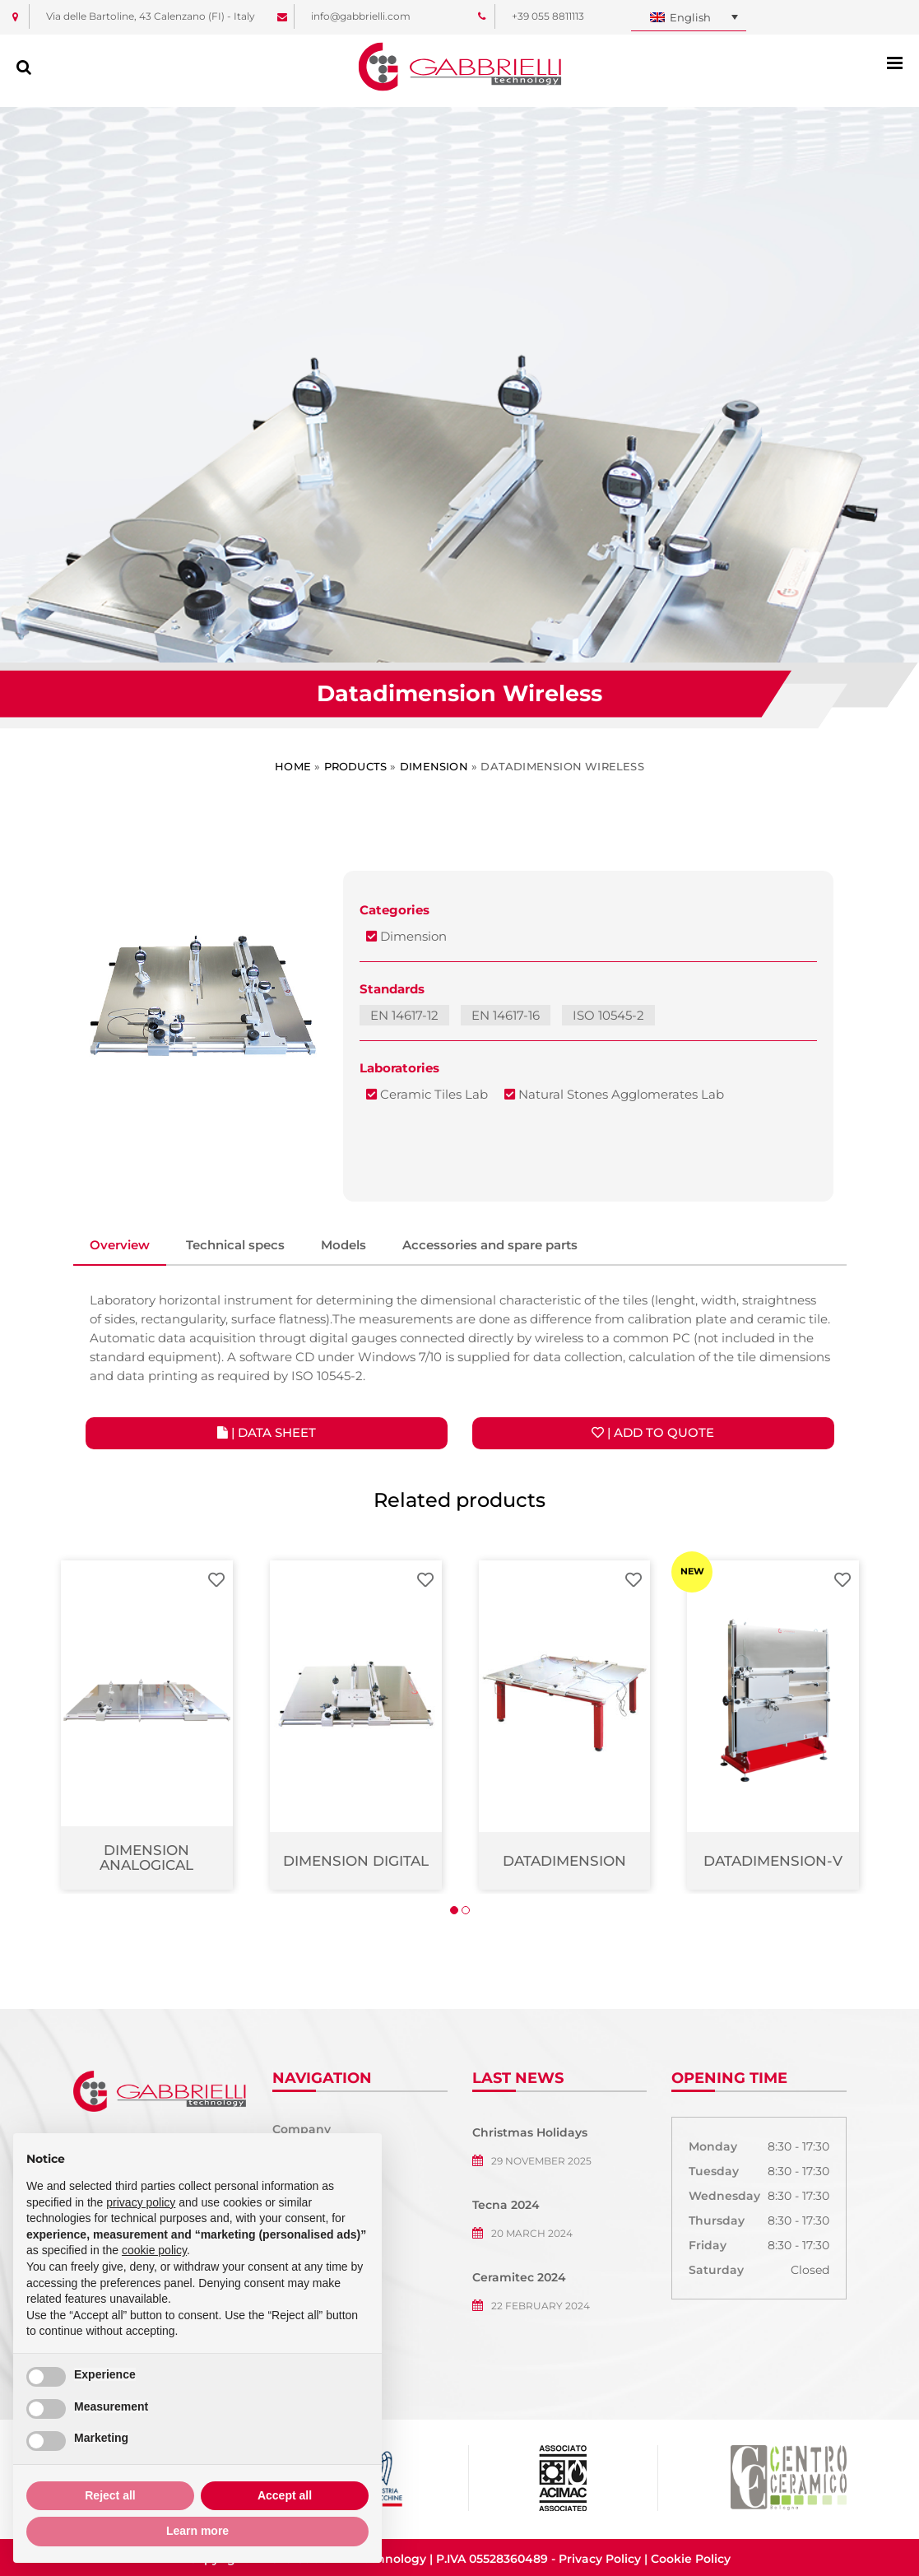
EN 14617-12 (404, 1015)
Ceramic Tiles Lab (427, 1094)
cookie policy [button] (154, 2250)
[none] (688, 17)
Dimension (434, 766)
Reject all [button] (110, 2495)
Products (356, 766)
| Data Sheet (266, 1432)
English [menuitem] (690, 17)
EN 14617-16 (505, 1015)
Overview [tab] (120, 1245)
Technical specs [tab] (235, 1245)
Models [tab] (343, 1245)
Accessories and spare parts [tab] (490, 1245)
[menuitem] (688, 17)
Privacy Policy (600, 2558)
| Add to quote (653, 1432)
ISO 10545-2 (608, 1015)
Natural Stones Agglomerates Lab (614, 1094)
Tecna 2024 (506, 2204)
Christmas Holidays (529, 2132)
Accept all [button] (285, 2495)
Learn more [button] (197, 2530)
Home (293, 766)
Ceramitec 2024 (519, 2277)
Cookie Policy (691, 2558)
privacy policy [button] (140, 2202)
